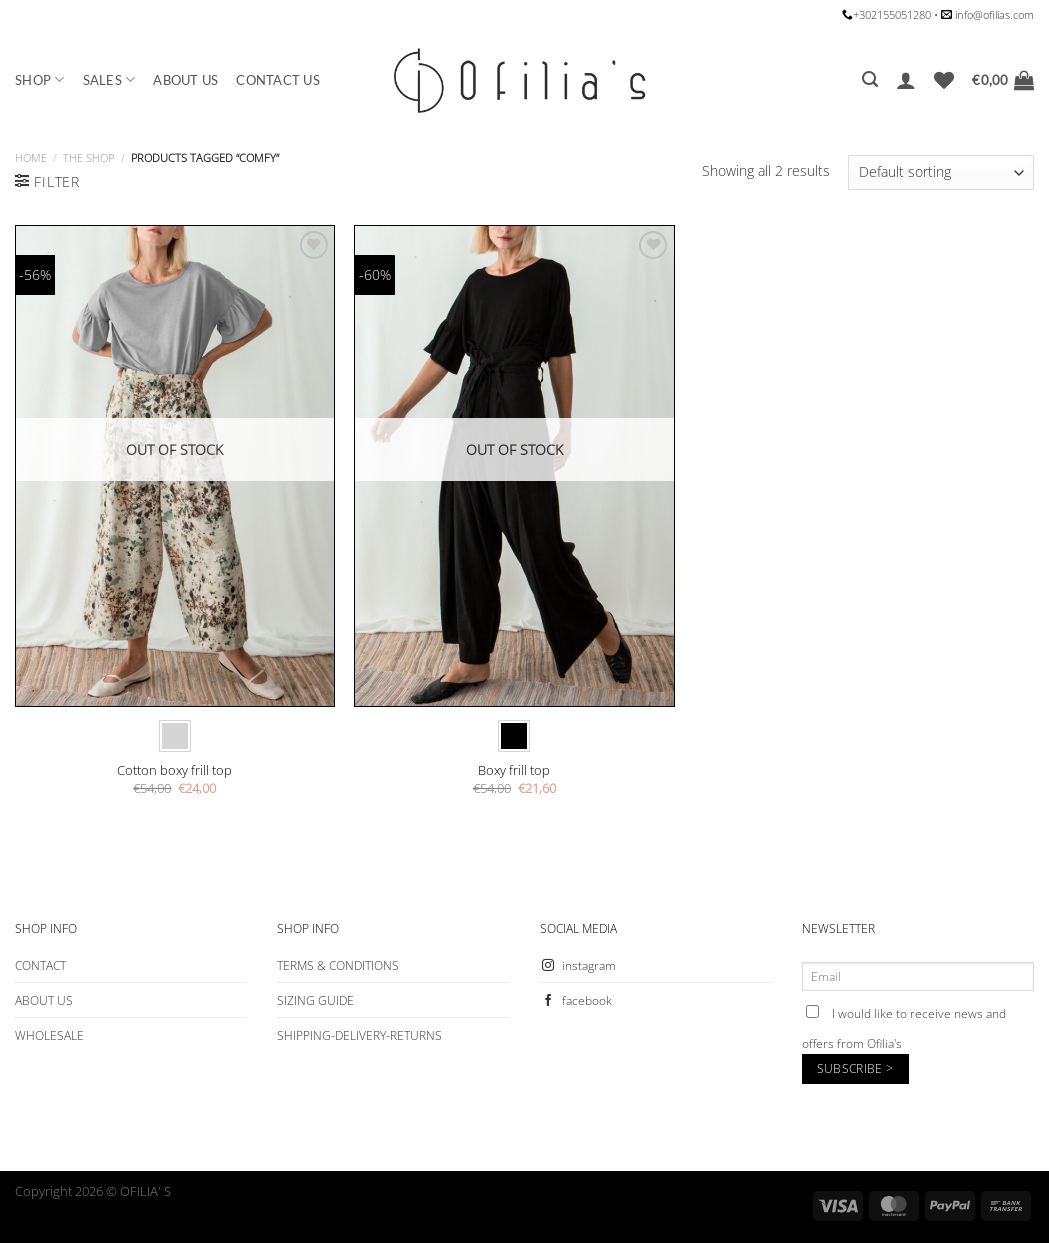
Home (31, 157)
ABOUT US (185, 80)
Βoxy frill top (514, 770)
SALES (109, 79)
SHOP (40, 79)
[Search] (870, 79)
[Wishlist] (944, 80)
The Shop (88, 157)
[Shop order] (941, 172)
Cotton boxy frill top (174, 770)
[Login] (906, 80)
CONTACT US (278, 80)
